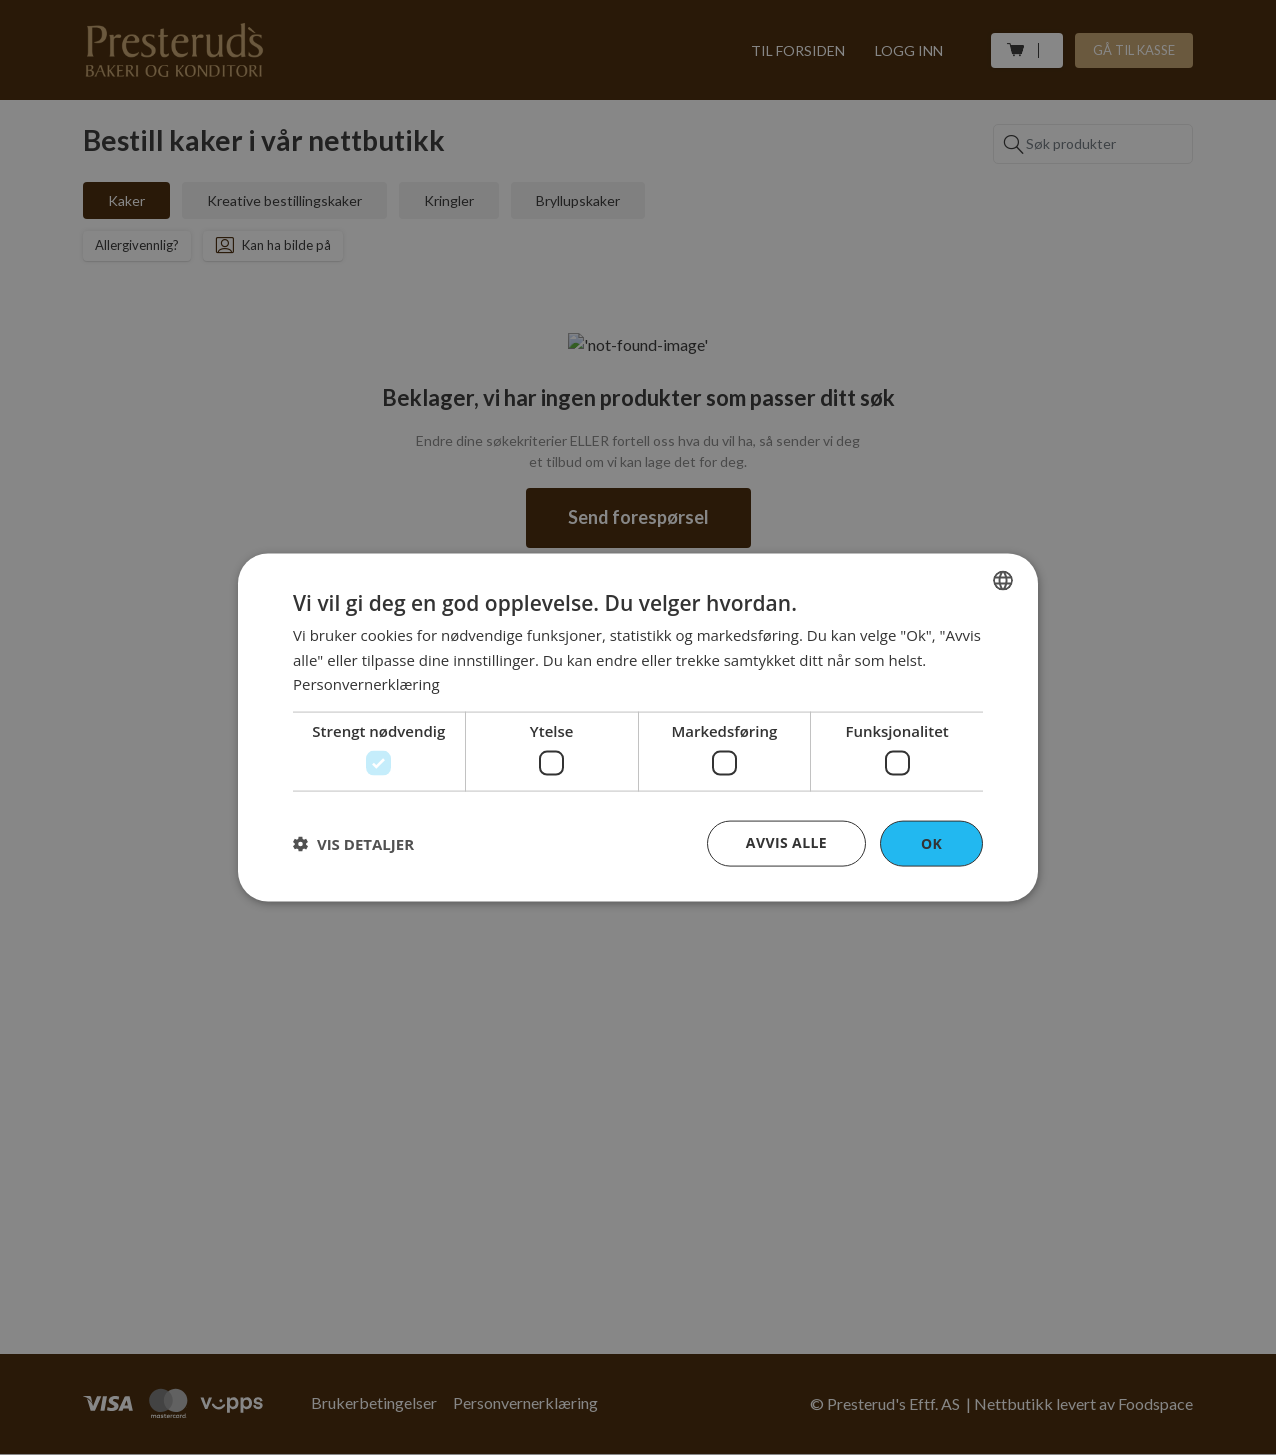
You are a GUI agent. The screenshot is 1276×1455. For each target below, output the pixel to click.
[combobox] (1003, 580)
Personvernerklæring (366, 684)
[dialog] (638, 727)
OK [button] (931, 842)
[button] (353, 844)
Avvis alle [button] (786, 841)
